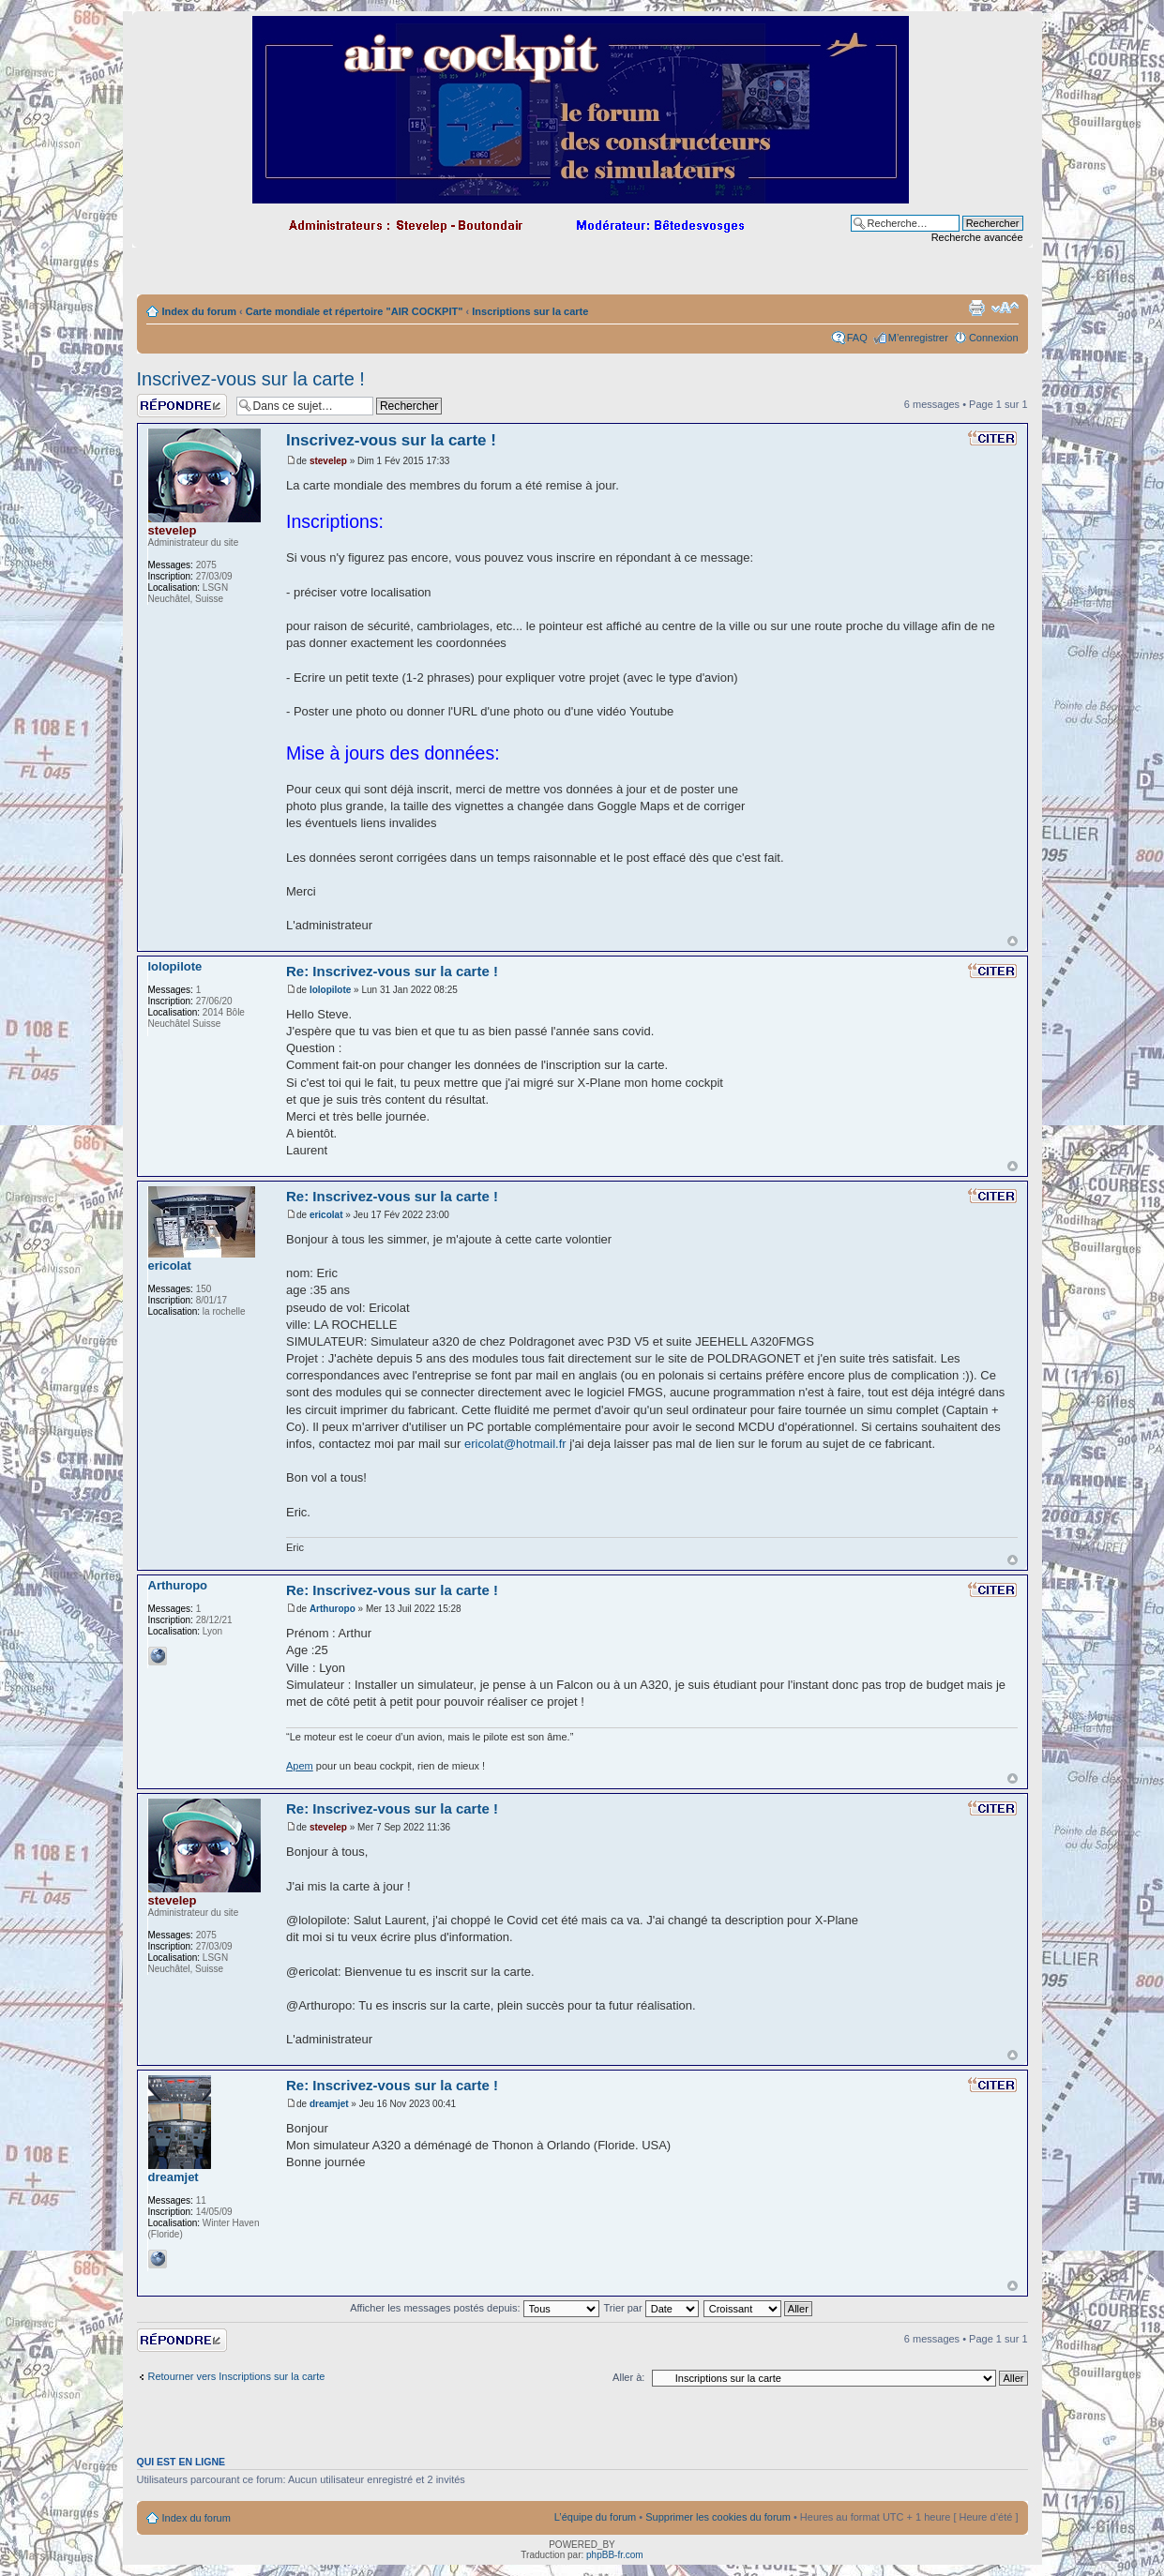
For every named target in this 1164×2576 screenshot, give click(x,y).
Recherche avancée (977, 237)
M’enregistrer (918, 337)
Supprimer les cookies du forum (718, 2517)
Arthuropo (332, 1609)
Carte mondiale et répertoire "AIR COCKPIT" (354, 311)
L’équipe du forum (595, 2517)
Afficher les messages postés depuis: (474, 2307)
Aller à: (628, 2377)
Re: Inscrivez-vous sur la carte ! (392, 971)
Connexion (994, 337)
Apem (299, 1765)
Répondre (182, 405)
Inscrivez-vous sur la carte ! (251, 379)
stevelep (328, 461)
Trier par (650, 2307)
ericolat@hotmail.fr (515, 1444)
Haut (1012, 941)
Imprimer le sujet (976, 307)
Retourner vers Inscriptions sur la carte (236, 2376)
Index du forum (199, 311)
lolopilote (330, 990)
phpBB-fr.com (614, 2555)
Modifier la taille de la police (1005, 307)
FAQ (857, 337)
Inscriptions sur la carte (530, 311)
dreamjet (329, 2104)
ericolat (326, 1215)
